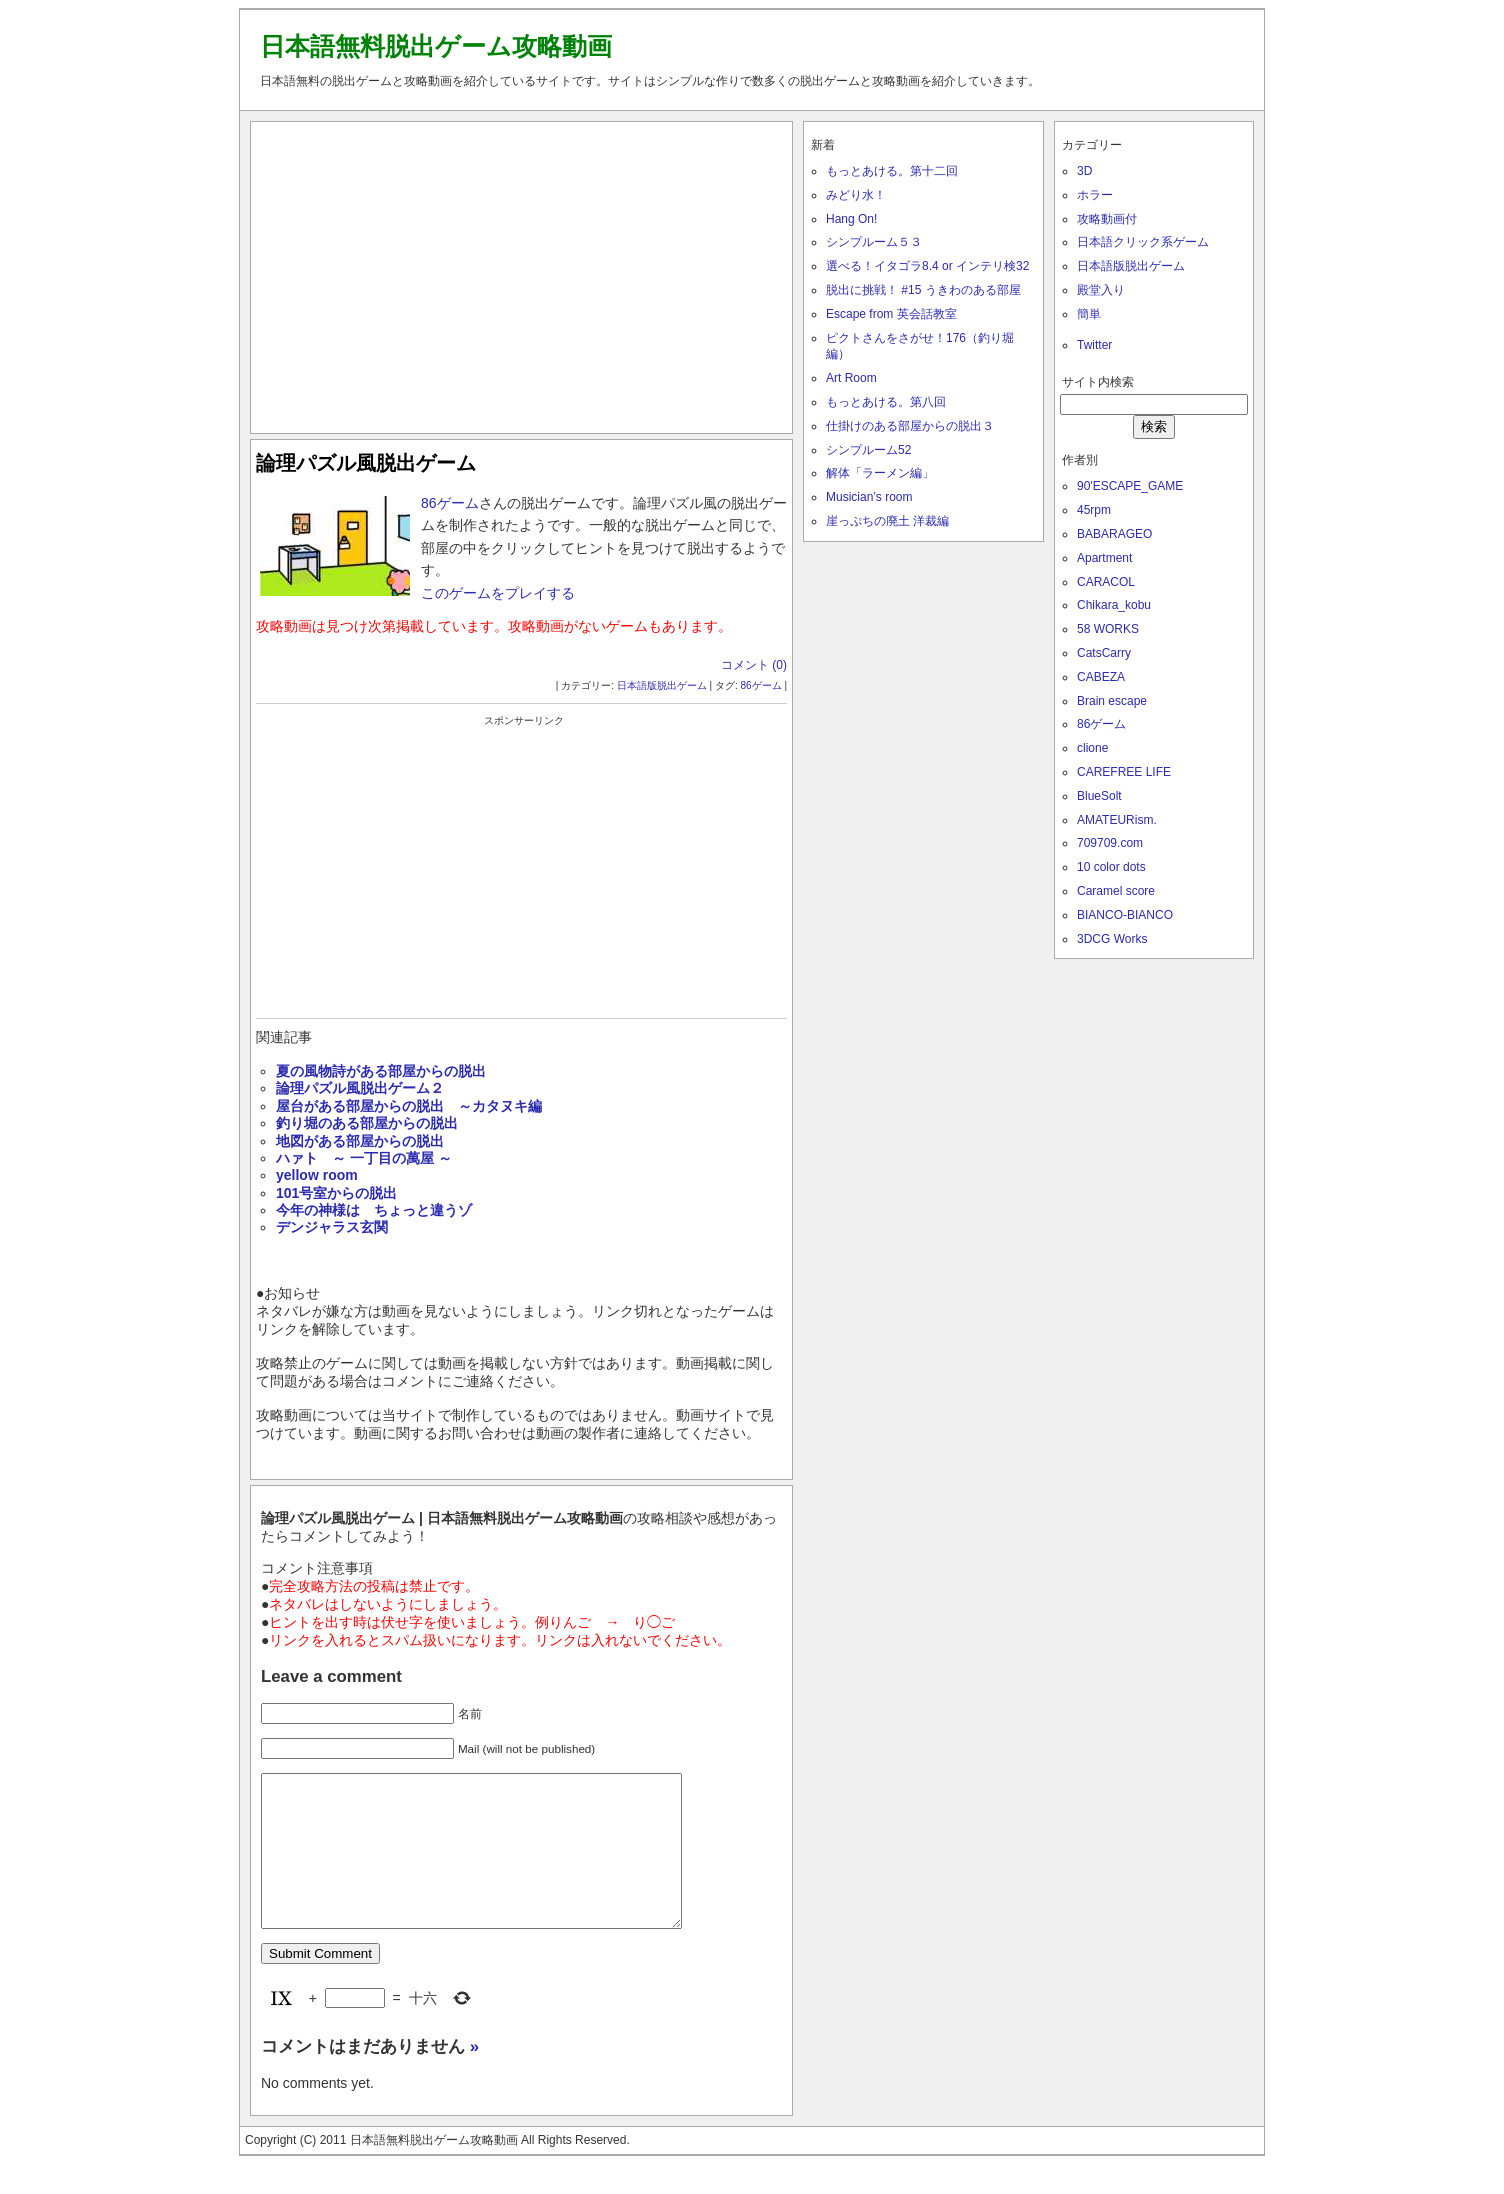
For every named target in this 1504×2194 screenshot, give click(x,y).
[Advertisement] (522, 273)
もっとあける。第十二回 (892, 171)
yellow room (317, 1175)
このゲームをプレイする (498, 593)
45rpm (1094, 510)
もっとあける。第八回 (886, 402)
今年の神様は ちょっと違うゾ (374, 1210)
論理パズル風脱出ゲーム (366, 463)
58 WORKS (1108, 629)
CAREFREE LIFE (1124, 772)
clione (1092, 748)
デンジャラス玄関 (332, 1227)
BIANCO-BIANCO (1125, 915)
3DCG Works (1112, 939)
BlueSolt (1099, 796)
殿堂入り (1101, 290)
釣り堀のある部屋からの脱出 (367, 1123)
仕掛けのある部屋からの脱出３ (910, 426)
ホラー (1095, 195)
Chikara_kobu (1114, 605)
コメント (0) (754, 665)
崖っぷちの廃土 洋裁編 (887, 521)
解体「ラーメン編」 (880, 473)
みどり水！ (856, 195)
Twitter (1094, 345)
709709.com (1110, 843)
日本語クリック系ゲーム (1143, 242)
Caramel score (1116, 891)
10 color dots (1111, 867)
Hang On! (851, 219)
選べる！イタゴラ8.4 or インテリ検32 (927, 266)
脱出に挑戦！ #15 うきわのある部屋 (923, 290)
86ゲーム (450, 503)
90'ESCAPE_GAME (1130, 486)
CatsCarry (1104, 653)
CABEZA (1101, 677)
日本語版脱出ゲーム (662, 685)
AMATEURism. (1117, 820)
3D (1084, 171)
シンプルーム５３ (874, 242)
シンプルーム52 (868, 450)
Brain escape (1112, 701)
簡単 (1089, 314)
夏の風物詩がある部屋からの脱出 (381, 1071)
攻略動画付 (1107, 219)
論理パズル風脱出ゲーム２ (360, 1088)
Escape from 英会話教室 (891, 314)
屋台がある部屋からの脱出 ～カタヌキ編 (409, 1106)
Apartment (1104, 558)
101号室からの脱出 (336, 1193)
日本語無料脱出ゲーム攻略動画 (436, 46)
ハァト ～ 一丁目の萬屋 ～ (364, 1158)
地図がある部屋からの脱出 (360, 1141)
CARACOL (1106, 582)
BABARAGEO (1114, 534)
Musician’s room (869, 497)
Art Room (851, 378)
